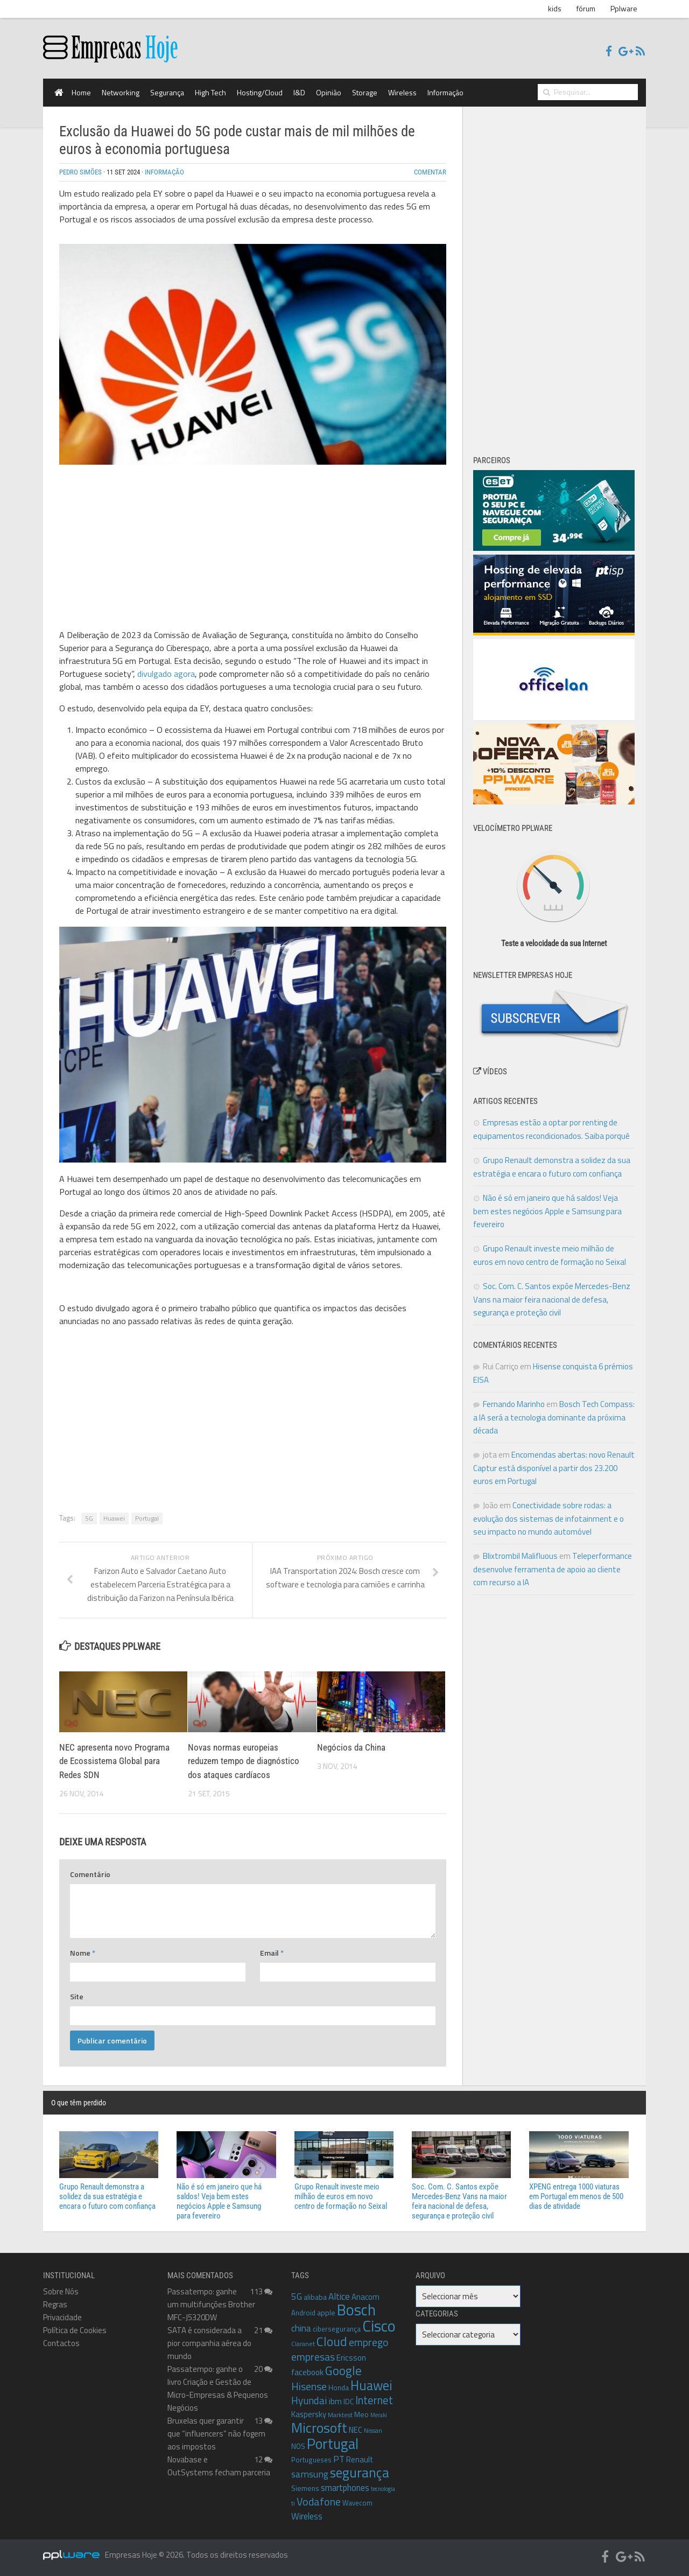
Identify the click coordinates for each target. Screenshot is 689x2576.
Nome (82, 1952)
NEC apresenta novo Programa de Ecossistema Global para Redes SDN (114, 1761)
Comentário (90, 1874)
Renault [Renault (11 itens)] (359, 2459)
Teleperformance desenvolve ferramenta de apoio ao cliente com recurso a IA (552, 1569)
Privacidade (62, 2317)
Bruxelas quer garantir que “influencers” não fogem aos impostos (216, 2433)
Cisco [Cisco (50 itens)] (379, 2325)
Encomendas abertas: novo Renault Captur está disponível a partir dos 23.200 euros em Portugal (554, 1467)
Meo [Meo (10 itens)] (361, 2414)
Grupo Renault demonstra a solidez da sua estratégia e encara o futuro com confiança (107, 2196)
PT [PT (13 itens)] (338, 2459)
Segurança (167, 92)
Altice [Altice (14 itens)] (339, 2297)
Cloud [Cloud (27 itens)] (332, 2341)
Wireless (402, 92)
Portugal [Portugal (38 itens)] (332, 2443)
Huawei (114, 1518)
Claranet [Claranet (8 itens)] (303, 2344)
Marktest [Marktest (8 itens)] (340, 2415)
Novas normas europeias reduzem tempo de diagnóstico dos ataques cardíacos (243, 1761)
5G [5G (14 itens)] (296, 2297)
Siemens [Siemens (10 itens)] (305, 2488)
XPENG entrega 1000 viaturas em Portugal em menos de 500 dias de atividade (576, 2196)
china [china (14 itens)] (301, 2328)
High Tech (210, 92)
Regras (55, 2304)
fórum (585, 8)
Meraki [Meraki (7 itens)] (378, 2415)
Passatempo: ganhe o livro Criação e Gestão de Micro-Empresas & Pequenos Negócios (217, 2388)
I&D (299, 92)
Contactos (61, 2343)
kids (554, 8)
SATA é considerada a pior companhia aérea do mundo (209, 2343)
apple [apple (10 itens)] (326, 2312)
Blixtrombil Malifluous (520, 1556)
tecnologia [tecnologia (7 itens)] (383, 2488)
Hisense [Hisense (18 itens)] (309, 2386)
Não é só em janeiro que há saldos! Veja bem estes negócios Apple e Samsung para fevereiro (547, 1211)
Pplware (623, 8)
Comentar (430, 172)
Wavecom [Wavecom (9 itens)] (357, 2502)
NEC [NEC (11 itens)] (355, 2430)
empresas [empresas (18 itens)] (313, 2357)
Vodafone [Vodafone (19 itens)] (319, 2501)
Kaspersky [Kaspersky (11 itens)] (308, 2414)
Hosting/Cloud (260, 92)
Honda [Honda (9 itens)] (338, 2387)
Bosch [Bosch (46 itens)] (356, 2309)
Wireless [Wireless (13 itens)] (306, 2516)
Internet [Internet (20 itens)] (374, 2400)
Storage (364, 92)
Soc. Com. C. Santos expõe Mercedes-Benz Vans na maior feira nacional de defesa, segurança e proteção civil (551, 1299)
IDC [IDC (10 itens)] (348, 2401)
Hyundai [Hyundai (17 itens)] (309, 2400)
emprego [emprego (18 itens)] (368, 2342)
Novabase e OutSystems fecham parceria (218, 2466)
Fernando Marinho (514, 1404)
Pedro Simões (80, 172)
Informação (445, 92)
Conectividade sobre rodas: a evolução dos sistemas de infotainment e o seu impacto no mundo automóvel (548, 1518)
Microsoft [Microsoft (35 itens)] (319, 2427)
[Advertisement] (252, 548)
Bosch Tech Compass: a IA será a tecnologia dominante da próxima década (554, 1417)
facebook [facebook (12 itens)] (307, 2371)
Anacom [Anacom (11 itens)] (365, 2297)
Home (81, 92)
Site (76, 1996)
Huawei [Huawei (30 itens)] (371, 2385)
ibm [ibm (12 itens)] (335, 2401)
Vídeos (490, 1071)
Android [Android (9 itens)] (303, 2312)
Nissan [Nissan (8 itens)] (373, 2430)
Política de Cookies (75, 2330)
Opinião (328, 92)
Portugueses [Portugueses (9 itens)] (311, 2459)
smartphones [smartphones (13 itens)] (345, 2487)
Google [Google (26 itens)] (343, 2370)
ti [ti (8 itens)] (293, 2503)
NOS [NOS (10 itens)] (298, 2446)
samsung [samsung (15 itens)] (309, 2474)
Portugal (147, 1518)
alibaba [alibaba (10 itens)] (315, 2296)
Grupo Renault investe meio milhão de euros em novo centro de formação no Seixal (340, 2196)
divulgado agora (166, 673)
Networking (120, 92)
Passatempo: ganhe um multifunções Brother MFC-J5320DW (211, 2304)
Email (272, 1952)
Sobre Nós (61, 2291)
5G (89, 1518)
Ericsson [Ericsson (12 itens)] (351, 2357)
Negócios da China (351, 1747)
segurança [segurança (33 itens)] (359, 2472)
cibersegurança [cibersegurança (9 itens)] (337, 2328)
